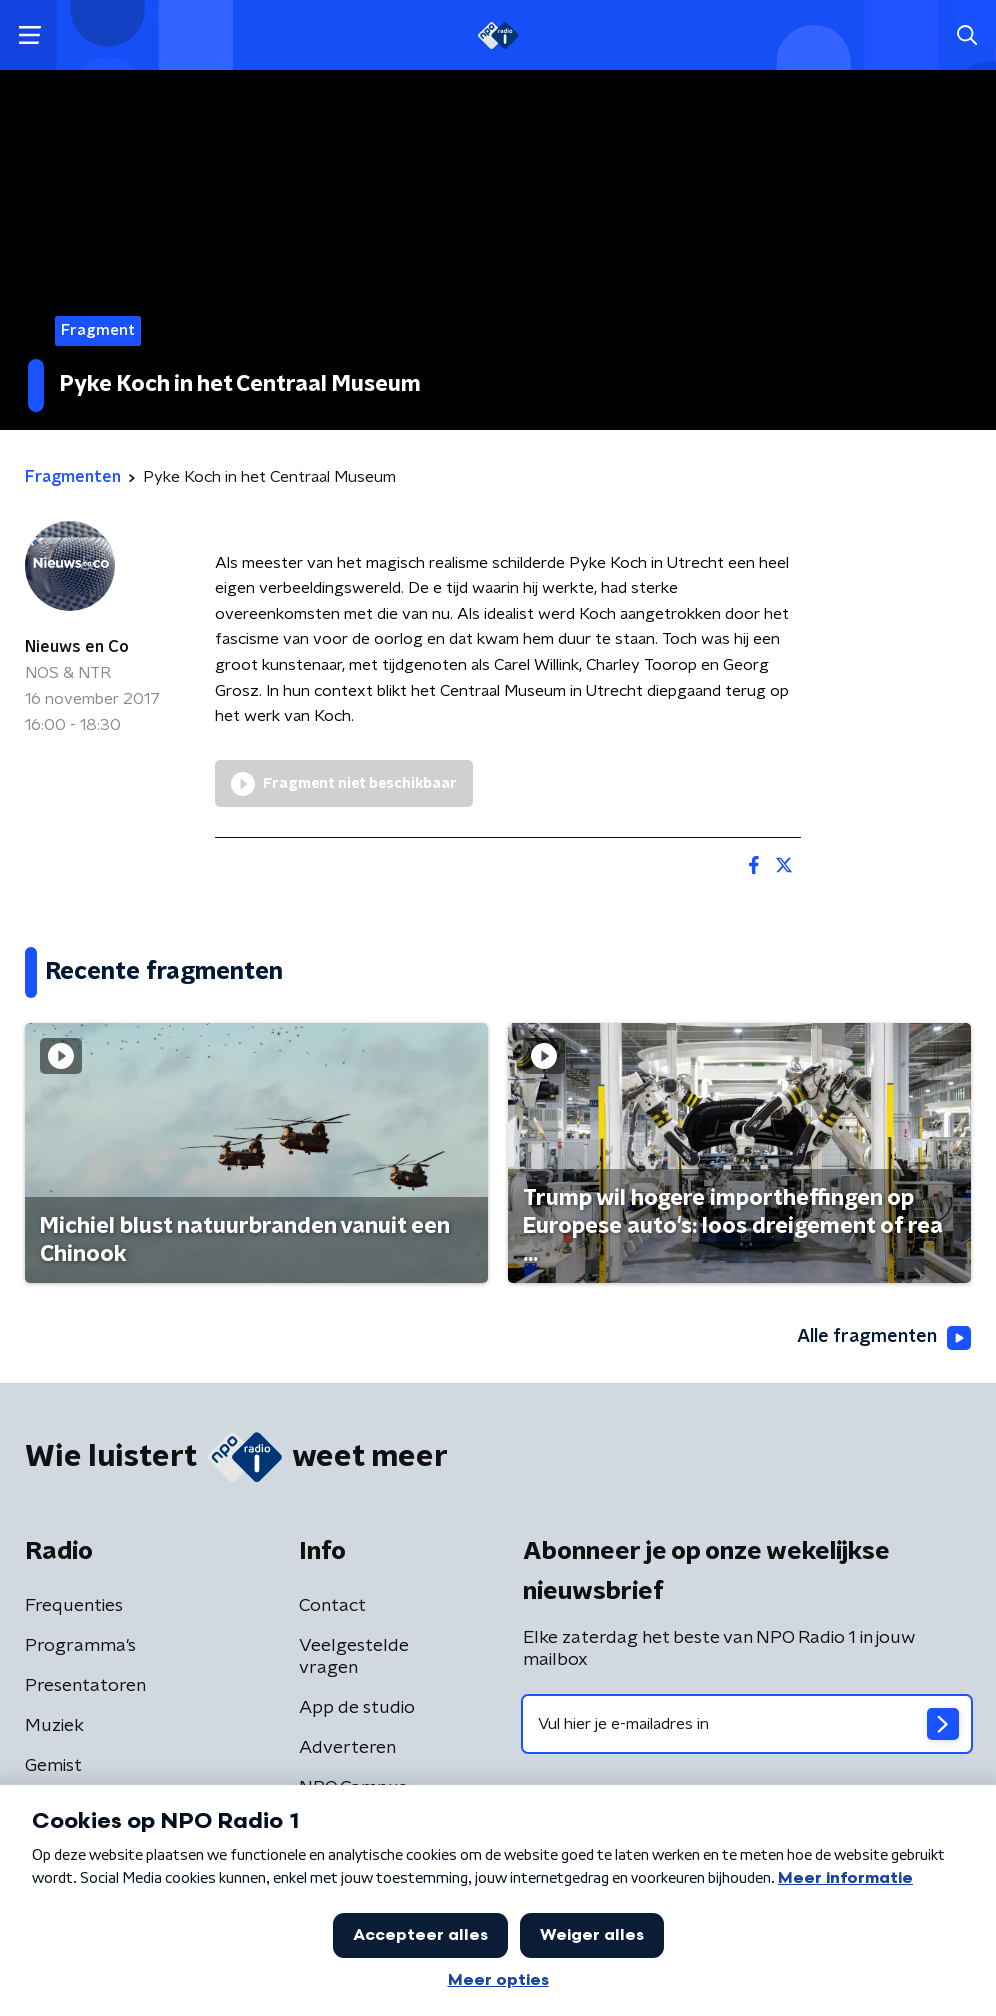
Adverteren (347, 1748)
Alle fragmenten (884, 1338)
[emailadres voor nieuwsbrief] (747, 1724)
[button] (29, 35)
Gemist (53, 1766)
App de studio (357, 1708)
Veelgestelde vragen (354, 1657)
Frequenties (74, 1606)
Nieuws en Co (77, 647)
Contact (332, 1606)
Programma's (80, 1646)
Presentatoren (85, 1686)
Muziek (54, 1726)
